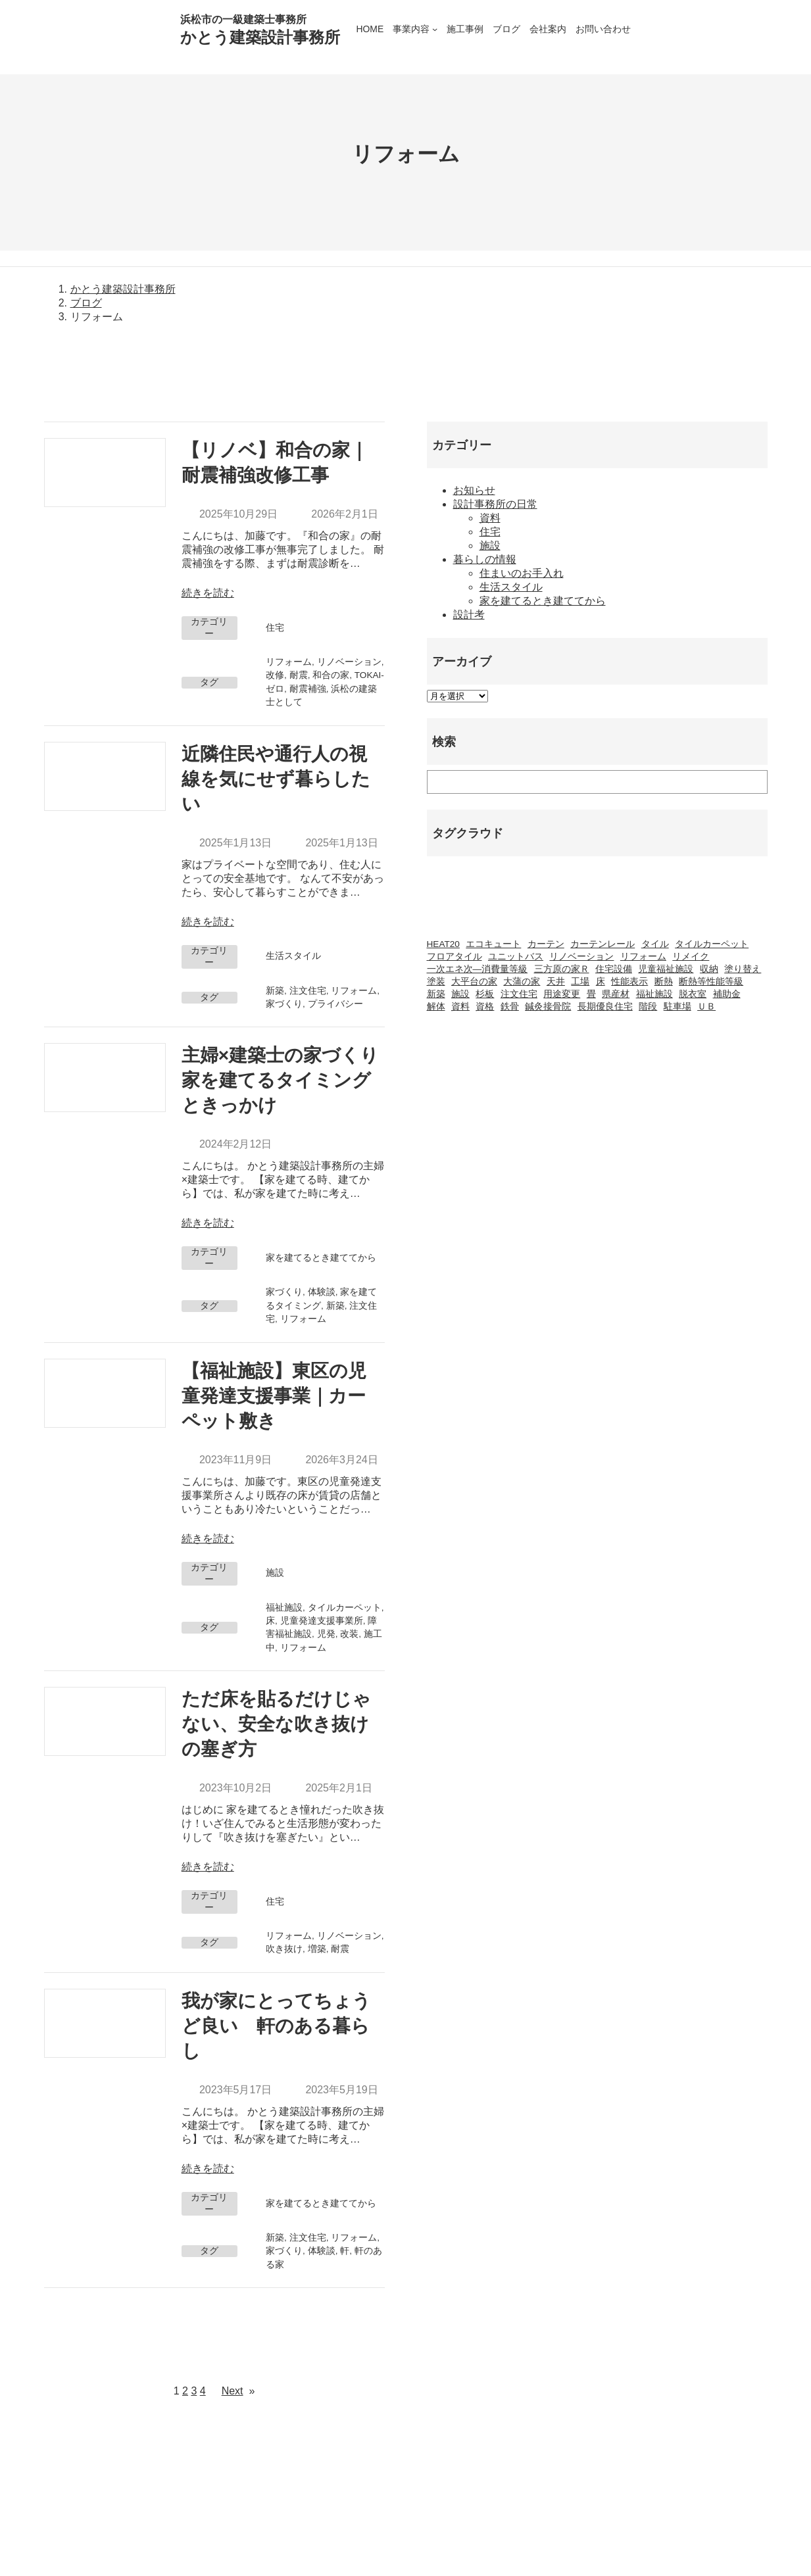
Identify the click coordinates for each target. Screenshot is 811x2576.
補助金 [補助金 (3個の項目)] (727, 994)
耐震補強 (307, 689)
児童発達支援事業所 (321, 1621)
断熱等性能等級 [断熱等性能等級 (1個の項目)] (711, 981)
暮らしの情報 (484, 559)
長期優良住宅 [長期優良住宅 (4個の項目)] (605, 1006)
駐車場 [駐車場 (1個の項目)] (677, 1006)
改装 (349, 1634)
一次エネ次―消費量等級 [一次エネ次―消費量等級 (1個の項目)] (477, 969)
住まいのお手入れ (521, 573)
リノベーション (349, 662)
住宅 (275, 628)
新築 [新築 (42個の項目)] (436, 994)
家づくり (284, 1004)
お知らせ (474, 490)
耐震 (298, 675)
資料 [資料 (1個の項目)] (460, 1006)
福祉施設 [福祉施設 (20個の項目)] (654, 994)
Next (238, 2391)
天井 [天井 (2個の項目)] (556, 981)
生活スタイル (293, 956)
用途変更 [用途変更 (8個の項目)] (561, 994)
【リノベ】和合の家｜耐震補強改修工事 (275, 462)
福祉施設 (284, 1608)
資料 (490, 517)
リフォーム (289, 662)
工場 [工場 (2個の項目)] (580, 981)
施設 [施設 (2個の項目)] (460, 994)
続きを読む (208, 592)
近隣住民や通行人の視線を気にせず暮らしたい (276, 779)
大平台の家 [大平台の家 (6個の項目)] (474, 981)
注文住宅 (307, 991)
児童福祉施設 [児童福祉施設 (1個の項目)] (665, 969)
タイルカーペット (344, 1608)
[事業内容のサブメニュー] (434, 29)
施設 (275, 1573)
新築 (275, 991)
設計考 (469, 614)
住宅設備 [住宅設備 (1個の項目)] (613, 969)
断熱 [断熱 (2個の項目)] (663, 981)
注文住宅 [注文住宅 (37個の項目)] (519, 994)
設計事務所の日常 (495, 504)
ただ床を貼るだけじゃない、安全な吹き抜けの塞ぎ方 (276, 1724)
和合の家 (330, 675)
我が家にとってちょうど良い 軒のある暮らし (276, 2026)
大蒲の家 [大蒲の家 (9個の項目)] (521, 981)
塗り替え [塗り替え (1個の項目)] (742, 969)
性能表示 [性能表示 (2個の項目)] (629, 981)
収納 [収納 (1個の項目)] (709, 969)
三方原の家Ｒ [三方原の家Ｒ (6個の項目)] (561, 969)
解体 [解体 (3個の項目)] (436, 1006)
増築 (317, 1949)
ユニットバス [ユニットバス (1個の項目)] (515, 956)
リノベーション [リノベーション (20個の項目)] (581, 956)
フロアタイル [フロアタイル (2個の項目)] (454, 956)
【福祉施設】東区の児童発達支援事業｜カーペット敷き (274, 1396)
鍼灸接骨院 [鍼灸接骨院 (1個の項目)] (548, 1006)
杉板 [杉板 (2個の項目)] (485, 994)
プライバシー (335, 1004)
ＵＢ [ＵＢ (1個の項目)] (706, 1006)
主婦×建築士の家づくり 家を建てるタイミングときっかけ (283, 1080)
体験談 (321, 1292)
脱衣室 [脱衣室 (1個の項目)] (692, 994)
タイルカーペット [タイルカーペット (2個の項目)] (712, 944)
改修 (275, 675)
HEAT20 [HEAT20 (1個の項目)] (443, 944)
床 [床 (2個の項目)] (600, 981)
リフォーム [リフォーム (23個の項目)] (643, 956)
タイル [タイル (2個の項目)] (655, 944)
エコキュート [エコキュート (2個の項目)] (493, 944)
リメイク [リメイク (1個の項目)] (690, 956)
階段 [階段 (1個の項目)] (648, 1006)
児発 (326, 1634)
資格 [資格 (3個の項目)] (485, 1006)
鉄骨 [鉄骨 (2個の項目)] (510, 1006)
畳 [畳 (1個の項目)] (591, 994)
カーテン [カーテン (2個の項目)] (546, 944)
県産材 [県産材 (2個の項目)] (615, 994)
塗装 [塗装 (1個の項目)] (436, 981)
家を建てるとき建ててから (321, 1258)
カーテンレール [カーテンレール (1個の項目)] (602, 944)
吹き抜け (284, 1949)
